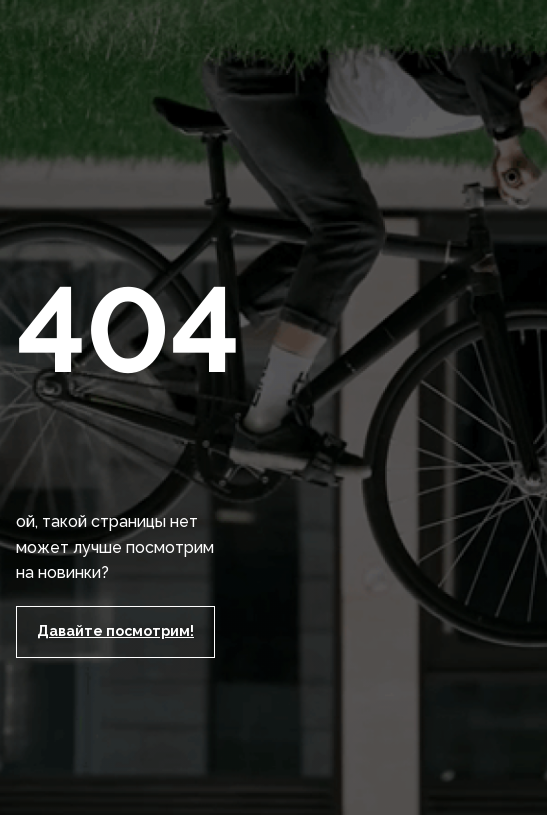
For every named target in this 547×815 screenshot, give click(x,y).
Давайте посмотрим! (115, 631)
